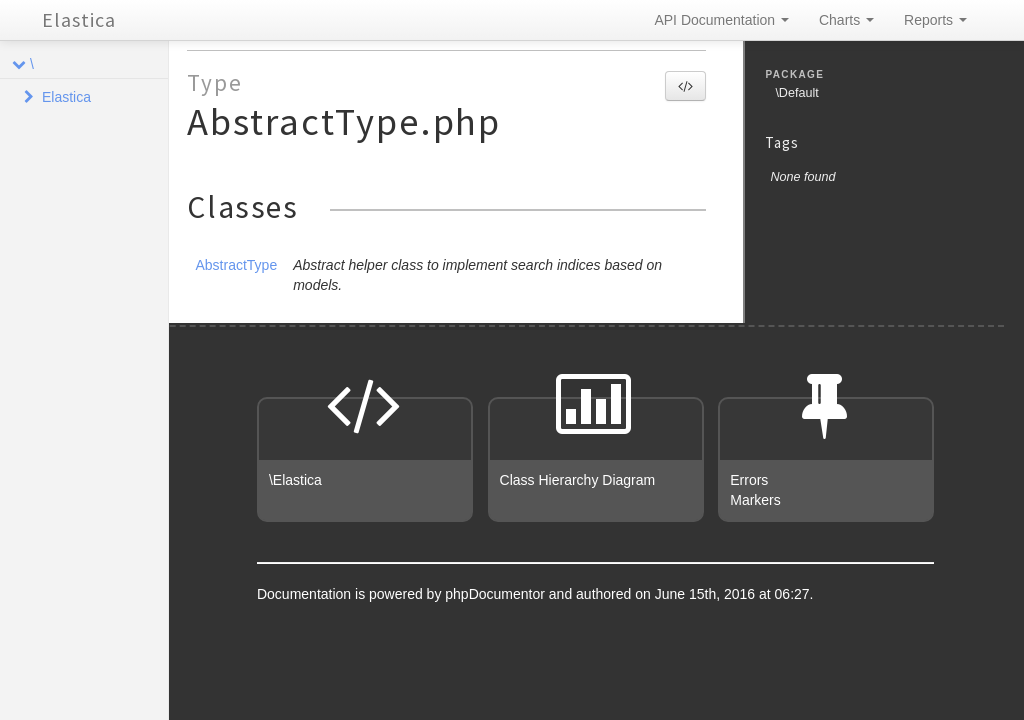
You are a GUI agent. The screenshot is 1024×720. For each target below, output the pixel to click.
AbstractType (236, 265)
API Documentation (721, 20)
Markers (755, 500)
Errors (749, 480)
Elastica (79, 19)
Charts (846, 20)
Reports (935, 20)
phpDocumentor (497, 594)
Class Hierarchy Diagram (578, 480)
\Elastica (295, 480)
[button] (685, 86)
